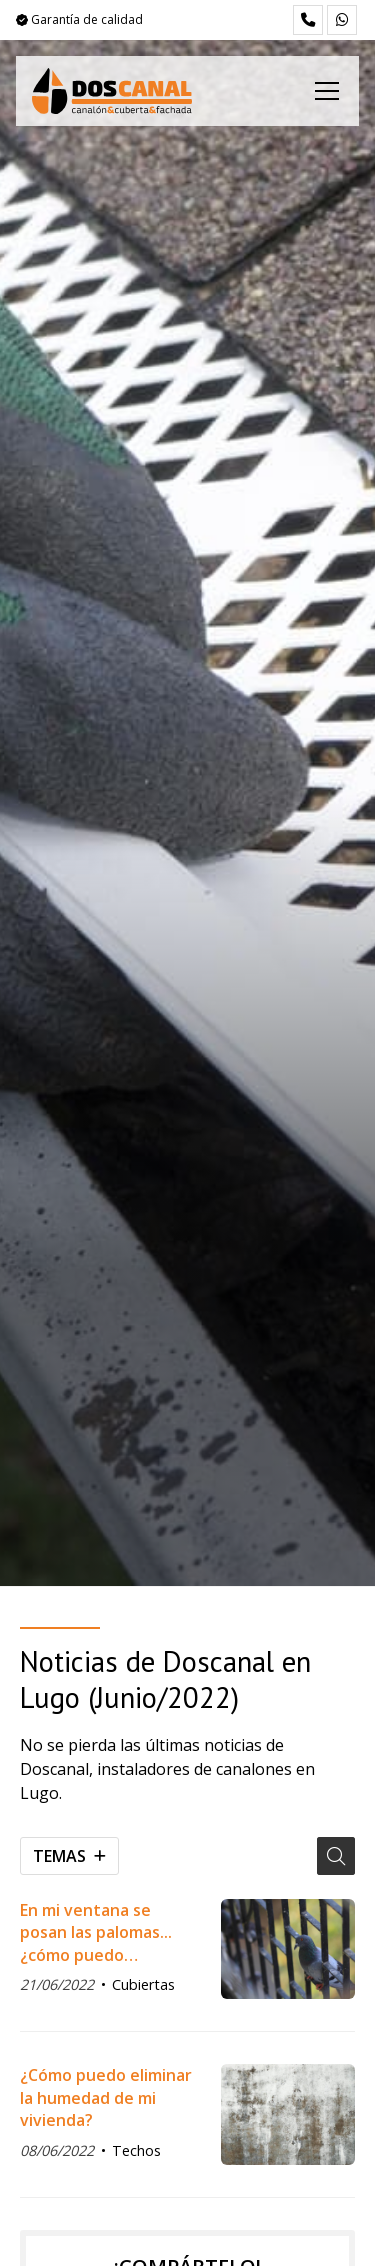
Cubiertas (143, 1984)
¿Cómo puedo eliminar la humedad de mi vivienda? (106, 2097)
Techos (136, 2150)
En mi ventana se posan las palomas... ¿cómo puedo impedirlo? (96, 1932)
